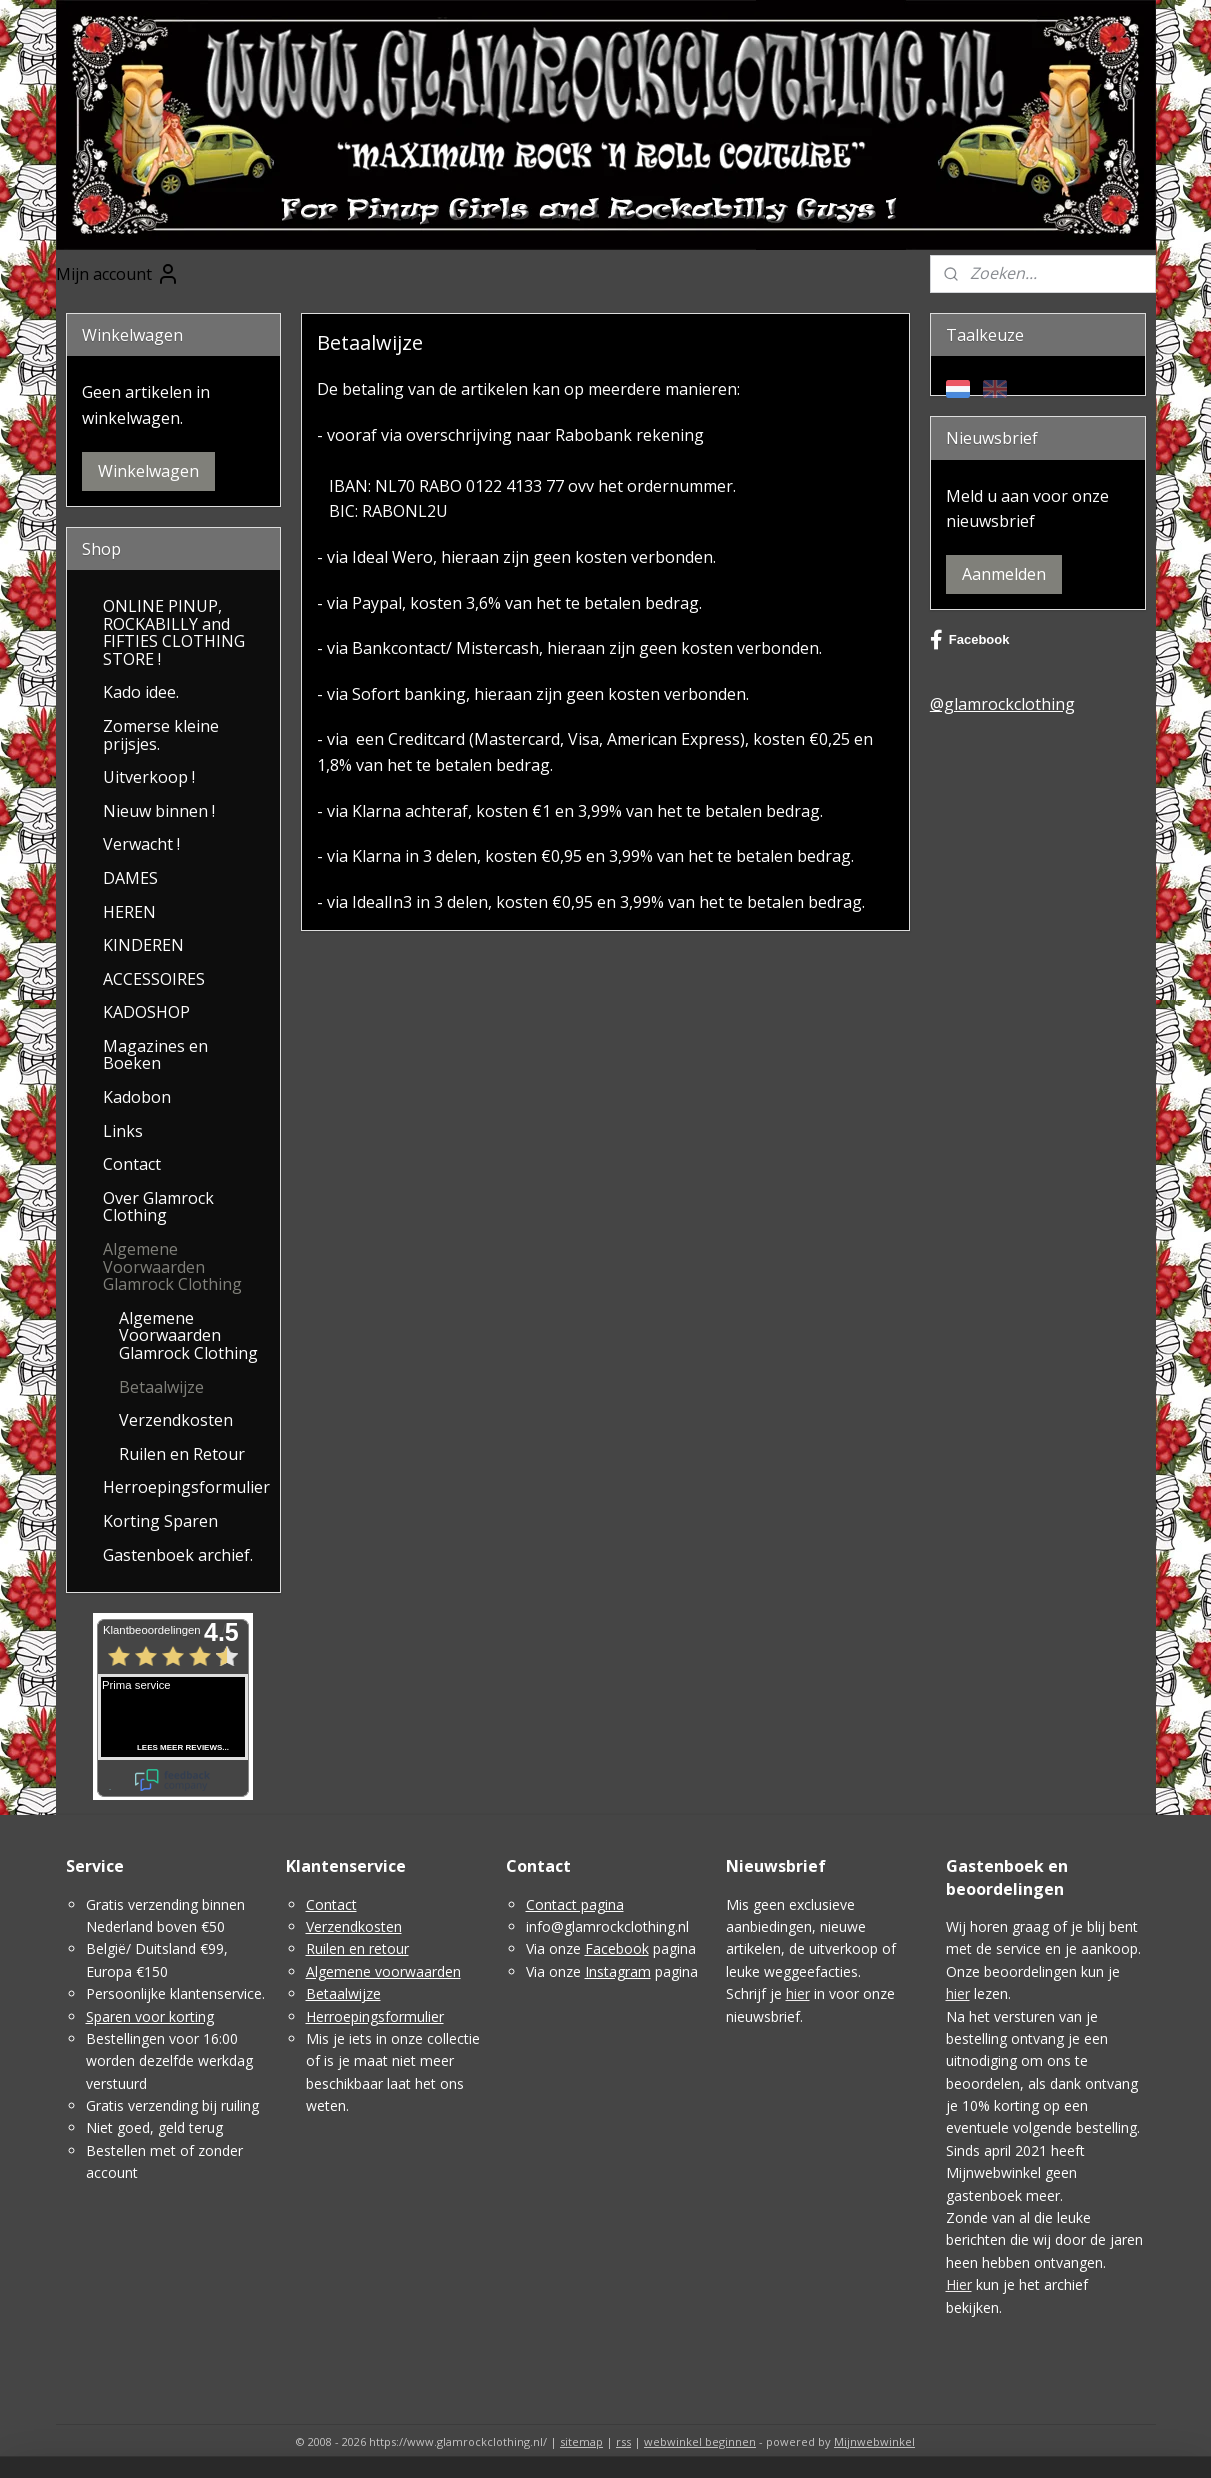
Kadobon (137, 1097)
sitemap (581, 2441)
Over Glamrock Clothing (158, 1207)
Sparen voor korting (150, 2016)
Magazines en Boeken (155, 1055)
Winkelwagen (148, 471)
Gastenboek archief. (178, 1555)
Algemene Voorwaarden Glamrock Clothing (172, 1266)
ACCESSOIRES (154, 979)
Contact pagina (575, 1904)
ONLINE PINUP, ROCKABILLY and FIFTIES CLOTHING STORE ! (174, 632)
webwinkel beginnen (700, 2441)
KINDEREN (143, 945)
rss (623, 2441)
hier (798, 1993)
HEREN (129, 912)
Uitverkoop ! (149, 777)
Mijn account (118, 274)
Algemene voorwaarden (383, 1971)
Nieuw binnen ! (159, 811)
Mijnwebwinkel (874, 2441)
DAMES (130, 878)
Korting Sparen (160, 1521)
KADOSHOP (146, 1012)
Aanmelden (1004, 574)
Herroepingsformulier (186, 1487)
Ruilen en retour (357, 1948)
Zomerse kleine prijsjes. (161, 735)
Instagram (618, 1971)
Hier (959, 2284)
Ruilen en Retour (182, 1454)
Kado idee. (141, 692)
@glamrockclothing (1002, 704)
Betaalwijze (161, 1387)
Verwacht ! (141, 844)
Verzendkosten (176, 1420)
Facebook (970, 640)
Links (123, 1131)
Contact (132, 1164)
